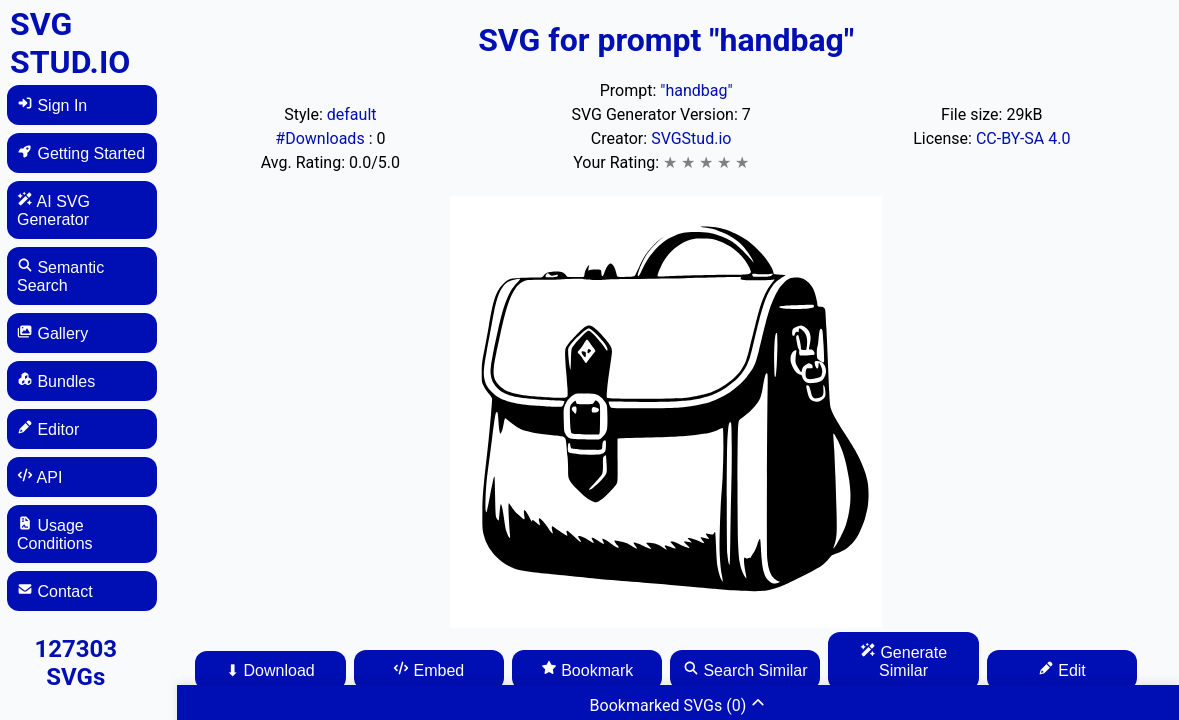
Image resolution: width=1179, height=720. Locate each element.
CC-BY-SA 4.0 (1023, 138)
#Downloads (321, 138)
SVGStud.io (691, 138)
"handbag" (696, 90)
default (352, 114)
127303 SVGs (75, 663)
